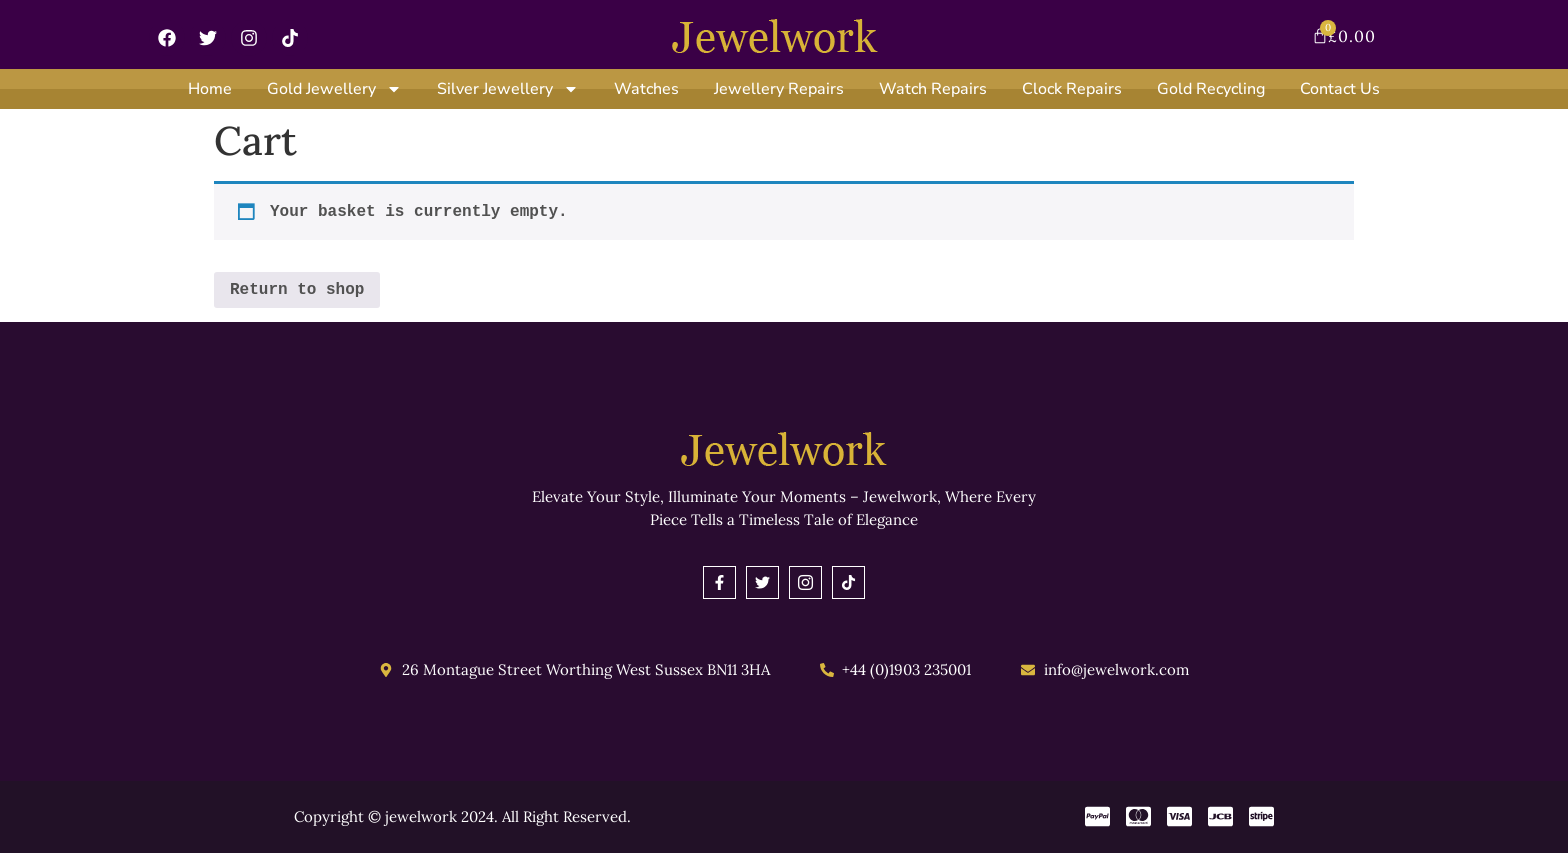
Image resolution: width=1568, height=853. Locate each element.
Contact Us (1340, 89)
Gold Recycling (1211, 89)
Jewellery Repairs (779, 89)
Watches (646, 89)
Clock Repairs (1072, 89)
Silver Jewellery (508, 89)
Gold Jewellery (334, 89)
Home (210, 89)
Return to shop (297, 290)
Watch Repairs (933, 89)
